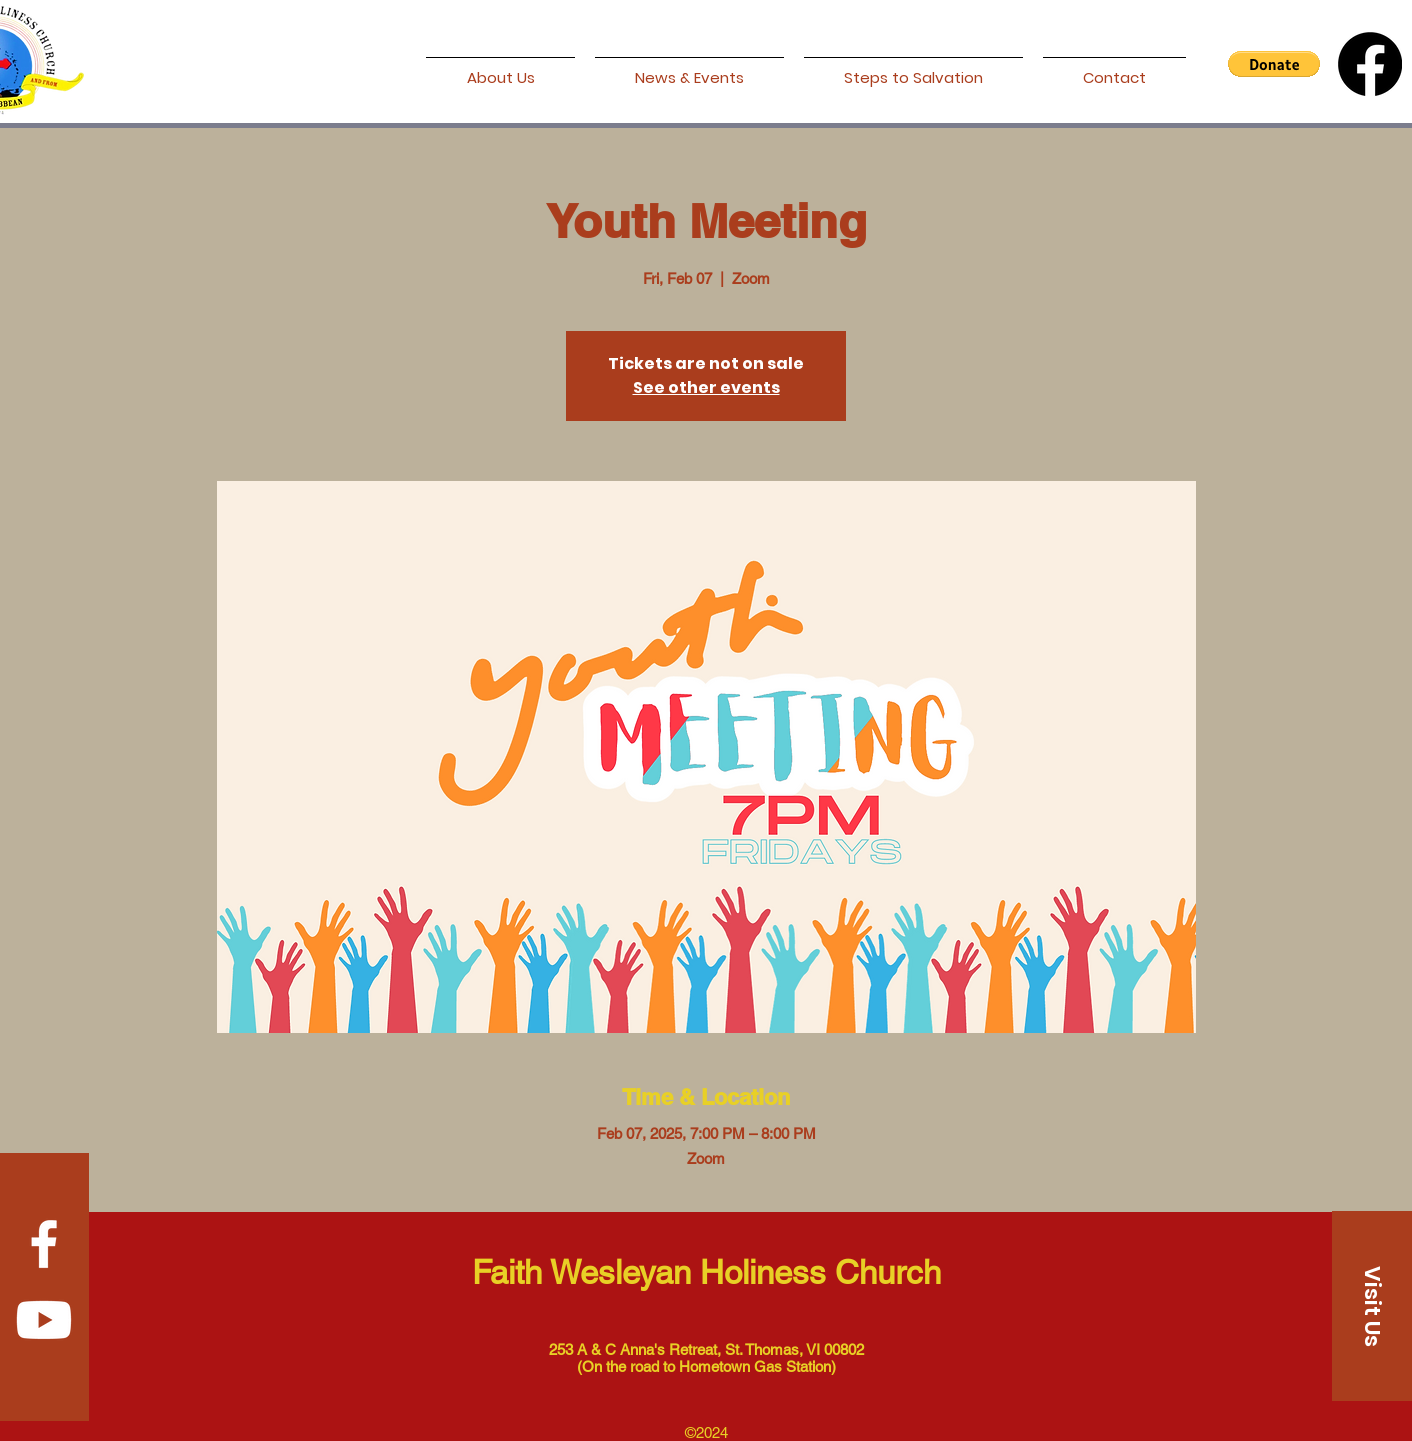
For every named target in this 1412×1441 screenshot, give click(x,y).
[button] (1274, 64)
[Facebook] (1370, 64)
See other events (706, 387)
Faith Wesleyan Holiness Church (706, 1272)
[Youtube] (44, 1320)
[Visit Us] (1372, 1306)
